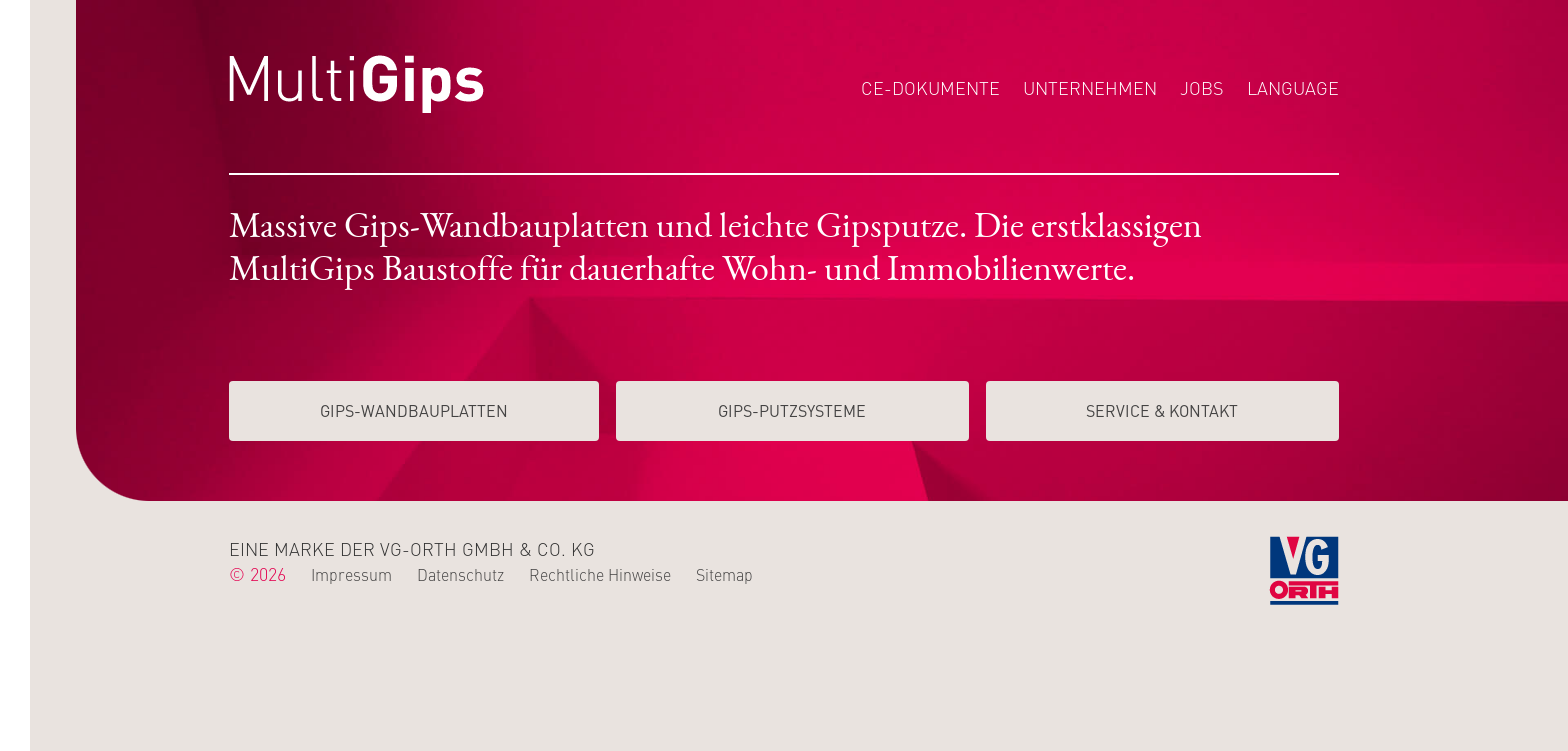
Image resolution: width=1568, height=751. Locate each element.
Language (1293, 87)
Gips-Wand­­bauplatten (414, 410)
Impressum (351, 574)
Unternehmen (1090, 87)
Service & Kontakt (1162, 410)
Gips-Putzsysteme (792, 410)
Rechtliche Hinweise (600, 574)
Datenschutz (460, 574)
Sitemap (724, 574)
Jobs (1202, 87)
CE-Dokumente (930, 87)
